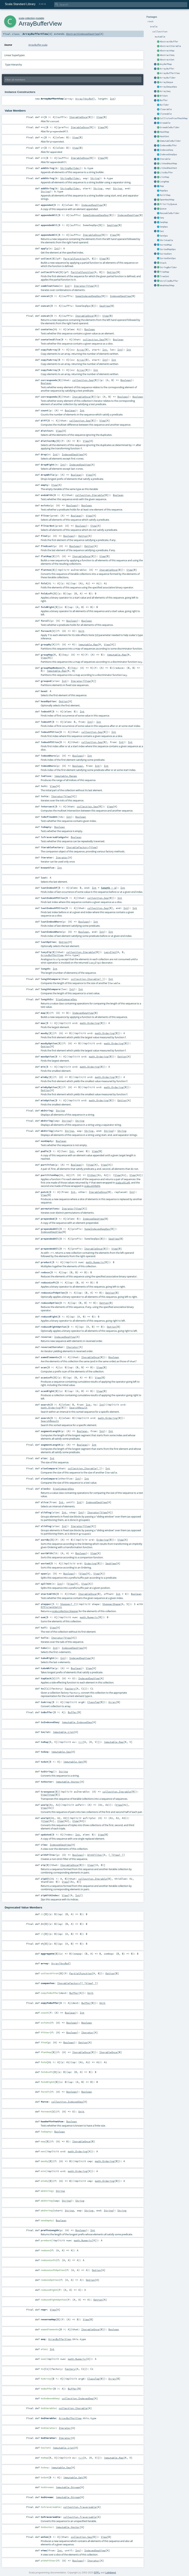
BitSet (164, 95)
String (94, 178)
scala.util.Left (123, 1182)
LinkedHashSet (168, 168)
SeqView (112, 225)
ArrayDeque (166, 82)
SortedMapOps (168, 249)
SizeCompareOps (66, 999)
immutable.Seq (61, 1751)
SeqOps (164, 226)
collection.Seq (93, 339)
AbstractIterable (170, 46)
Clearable (166, 109)
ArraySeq (165, 91)
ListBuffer (166, 172)
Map (162, 186)
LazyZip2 (110, 952)
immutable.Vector (68, 1781)
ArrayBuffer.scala (37, 44)
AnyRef (88, 98)
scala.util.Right (92, 1186)
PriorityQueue (168, 204)
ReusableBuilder (170, 213)
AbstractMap (167, 50)
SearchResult (78, 1407)
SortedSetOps (168, 258)
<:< (80, 1741)
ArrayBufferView (170, 73)
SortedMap (166, 244)
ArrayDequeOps (168, 86)
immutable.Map (88, 644)
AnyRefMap (166, 64)
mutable (40, 18)
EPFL (97, 2572)
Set (162, 231)
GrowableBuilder (170, 127)
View (99, 117)
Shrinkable (166, 240)
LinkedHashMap (168, 163)
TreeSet (164, 276)
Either (91, 1175)
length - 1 (108, 887)
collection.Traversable (79, 2506)
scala (21, 18)
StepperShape (111, 1604)
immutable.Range (65, 775)
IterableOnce (78, 117)
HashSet (164, 136)
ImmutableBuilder (170, 141)
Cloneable (166, 114)
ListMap (164, 177)
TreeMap (164, 272)
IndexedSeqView (91, 204)
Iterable (165, 159)
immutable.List (63, 1731)
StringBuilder (168, 267)
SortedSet (166, 254)
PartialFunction (74, 258)
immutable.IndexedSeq (77, 1722)
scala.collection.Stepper (65, 1611)
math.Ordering (89, 1022)
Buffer (164, 100)
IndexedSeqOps (168, 154)
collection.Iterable (89, 495)
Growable (165, 123)
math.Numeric (95, 1262)
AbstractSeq (167, 55)
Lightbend (110, 2572)
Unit (81, 630)
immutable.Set (73, 1761)
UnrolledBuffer (169, 281)
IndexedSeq (166, 150)
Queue (163, 208)
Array (79, 98)
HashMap (164, 132)
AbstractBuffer (169, 41)
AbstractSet (167, 59)
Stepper (65, 1604)
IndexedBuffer (168, 145)
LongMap (164, 181)
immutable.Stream (68, 2487)
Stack (163, 263)
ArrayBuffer (167, 68)
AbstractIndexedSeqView (82, 34)
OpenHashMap (167, 199)
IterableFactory (77, 847)
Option (111, 272)
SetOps (164, 235)
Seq (162, 217)
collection (30, 18)
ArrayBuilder (168, 77)
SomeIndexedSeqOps (95, 215)
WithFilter (94, 1854)
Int (112, 98)
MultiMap (165, 195)
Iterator (80, 285)
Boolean (89, 329)
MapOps (164, 190)
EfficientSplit (51, 1607)
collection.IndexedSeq (67, 2101)
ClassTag (93, 1702)
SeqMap (164, 222)
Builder (164, 104)
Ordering (102, 1539)
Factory (70, 1688)
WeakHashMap (167, 285)
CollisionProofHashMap (173, 118)
